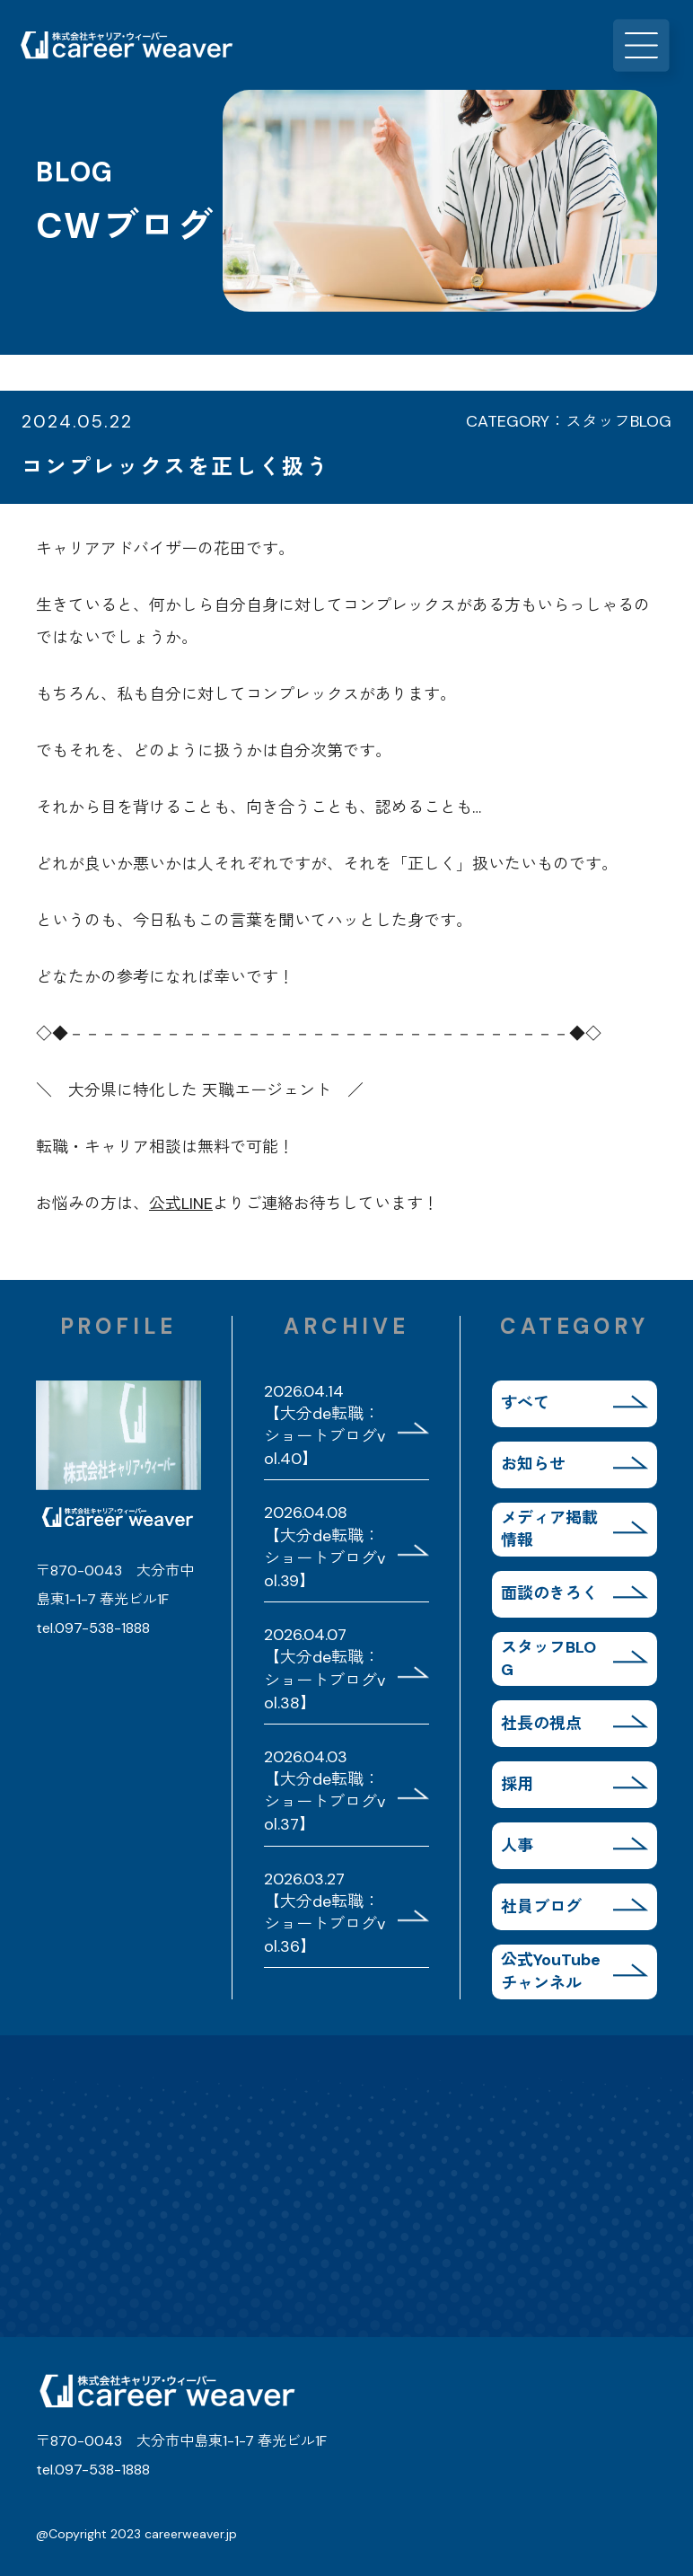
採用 (517, 1784)
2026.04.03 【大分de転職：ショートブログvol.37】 (324, 1791)
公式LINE (181, 1203)
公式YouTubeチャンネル (551, 1971)
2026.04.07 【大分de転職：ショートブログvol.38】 (324, 1669)
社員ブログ (541, 1907)
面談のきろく (549, 1593)
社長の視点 (541, 1723)
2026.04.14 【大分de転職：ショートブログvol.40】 (324, 1425)
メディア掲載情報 (549, 1529)
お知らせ (533, 1464)
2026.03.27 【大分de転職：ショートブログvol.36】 (324, 1913)
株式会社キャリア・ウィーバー (125, 45)
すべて (525, 1403)
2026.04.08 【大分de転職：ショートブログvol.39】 (324, 1547)
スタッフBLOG (548, 1658)
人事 (517, 1846)
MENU (648, 45)
